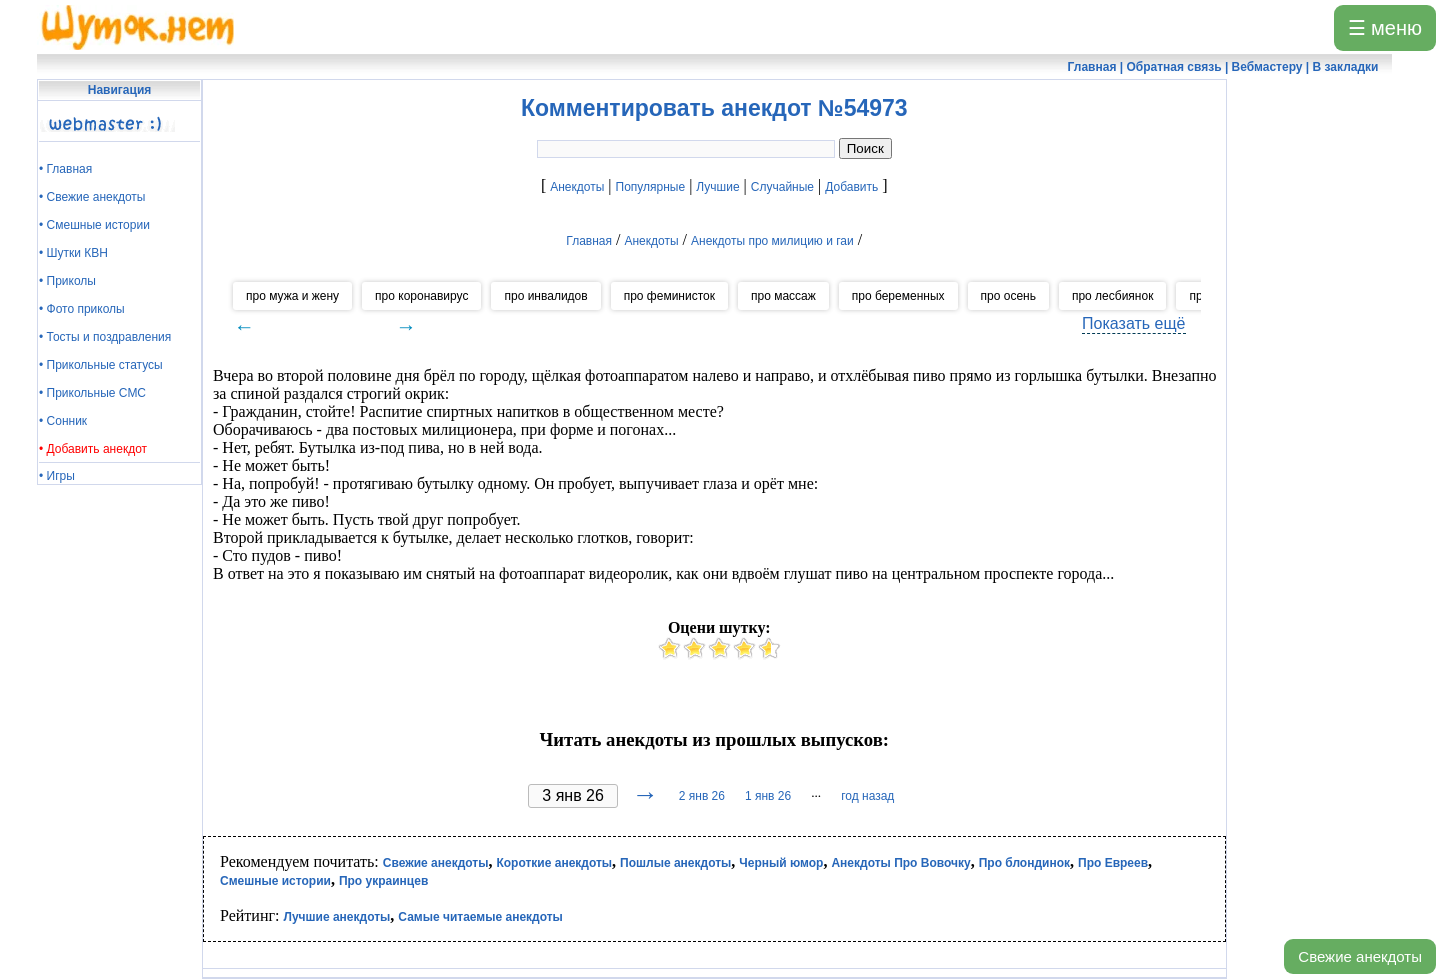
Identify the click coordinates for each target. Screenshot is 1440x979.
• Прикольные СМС (92, 393)
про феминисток (669, 296)
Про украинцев (383, 881)
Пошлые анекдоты (675, 863)
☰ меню (1385, 28)
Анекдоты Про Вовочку (900, 863)
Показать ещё (1133, 323)
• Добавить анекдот (93, 449)
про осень (1008, 296)
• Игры (57, 476)
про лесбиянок (1112, 296)
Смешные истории (275, 881)
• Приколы (67, 281)
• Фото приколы (82, 309)
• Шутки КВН (73, 253)
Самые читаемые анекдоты (480, 917)
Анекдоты (577, 187)
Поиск (865, 148)
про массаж (783, 296)
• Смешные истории (94, 225)
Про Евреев (1113, 863)
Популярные (651, 187)
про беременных (898, 296)
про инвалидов (545, 296)
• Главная (65, 169)
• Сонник (63, 421)
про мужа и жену (292, 296)
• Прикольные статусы (101, 365)
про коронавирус (421, 296)
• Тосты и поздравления (105, 337)
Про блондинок (1024, 863)
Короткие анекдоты (554, 863)
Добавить (851, 187)
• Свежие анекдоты (92, 197)
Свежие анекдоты (1360, 956)
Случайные (782, 187)
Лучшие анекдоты (336, 917)
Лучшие (717, 187)
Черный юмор (781, 863)
